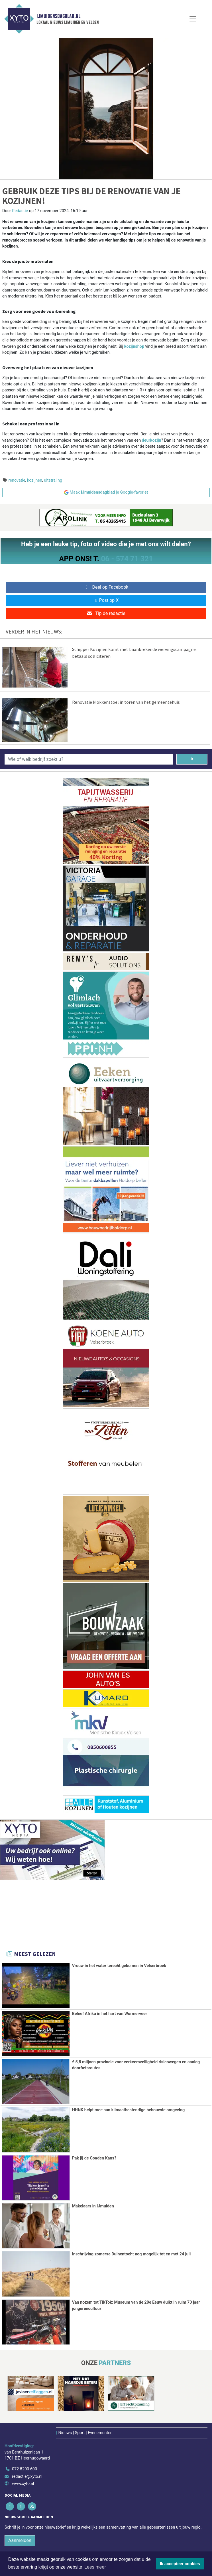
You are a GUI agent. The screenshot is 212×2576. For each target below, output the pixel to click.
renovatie (17, 480)
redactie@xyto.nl (27, 2475)
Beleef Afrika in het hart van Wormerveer (109, 2013)
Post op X (106, 600)
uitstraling (53, 480)
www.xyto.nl (23, 2482)
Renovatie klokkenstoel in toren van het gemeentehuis (126, 702)
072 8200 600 (24, 2468)
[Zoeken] (191, 759)
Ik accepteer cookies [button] (180, 2563)
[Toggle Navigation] (193, 19)
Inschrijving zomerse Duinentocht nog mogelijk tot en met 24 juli (131, 2253)
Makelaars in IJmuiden (93, 2205)
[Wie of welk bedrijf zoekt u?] (89, 759)
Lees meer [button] (95, 2567)
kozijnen (34, 480)
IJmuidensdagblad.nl (58, 16)
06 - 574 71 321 (127, 558)
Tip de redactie (106, 613)
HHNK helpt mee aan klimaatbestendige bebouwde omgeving (128, 2109)
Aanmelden (19, 2539)
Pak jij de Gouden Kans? (94, 2157)
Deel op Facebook (106, 587)
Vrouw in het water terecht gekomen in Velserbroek (119, 1965)
